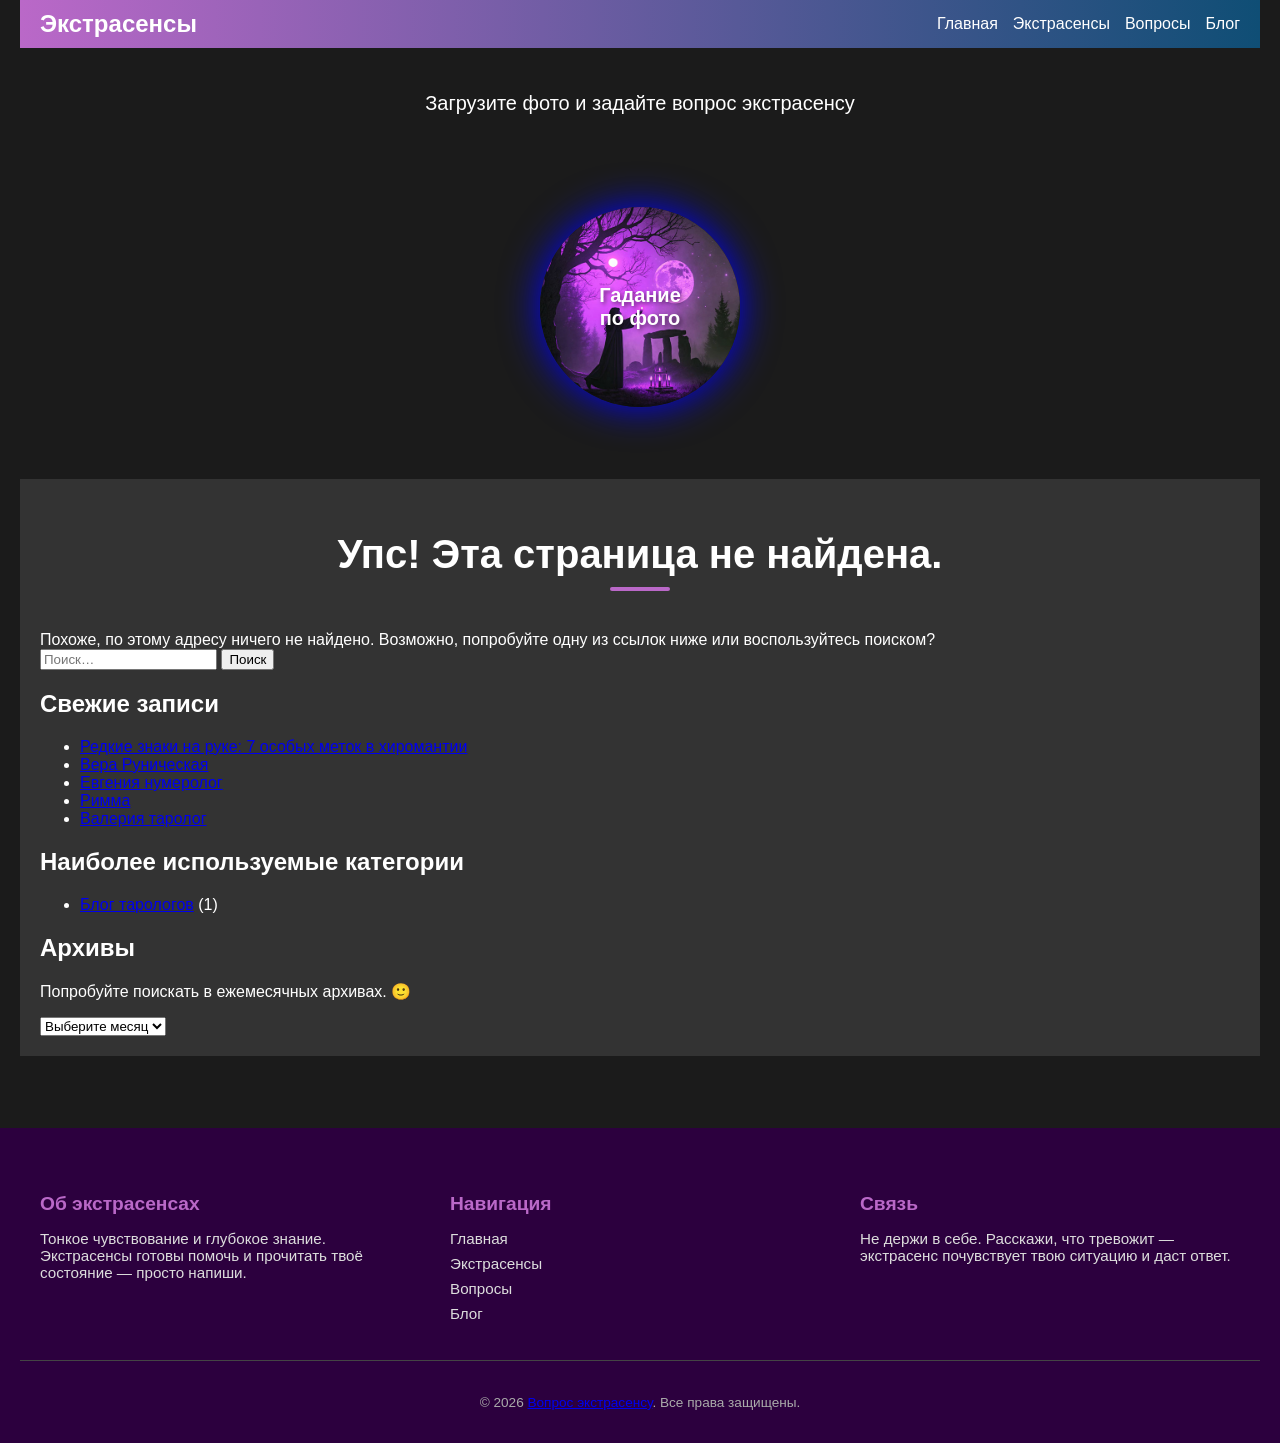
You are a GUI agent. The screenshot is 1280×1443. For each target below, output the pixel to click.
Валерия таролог (143, 818)
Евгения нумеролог (151, 782)
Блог (1222, 23)
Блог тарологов (137, 904)
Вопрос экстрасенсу (589, 1402)
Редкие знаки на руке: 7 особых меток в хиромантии (273, 746)
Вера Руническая (144, 764)
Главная (967, 23)
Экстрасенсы (118, 23)
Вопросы (1158, 23)
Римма (105, 800)
